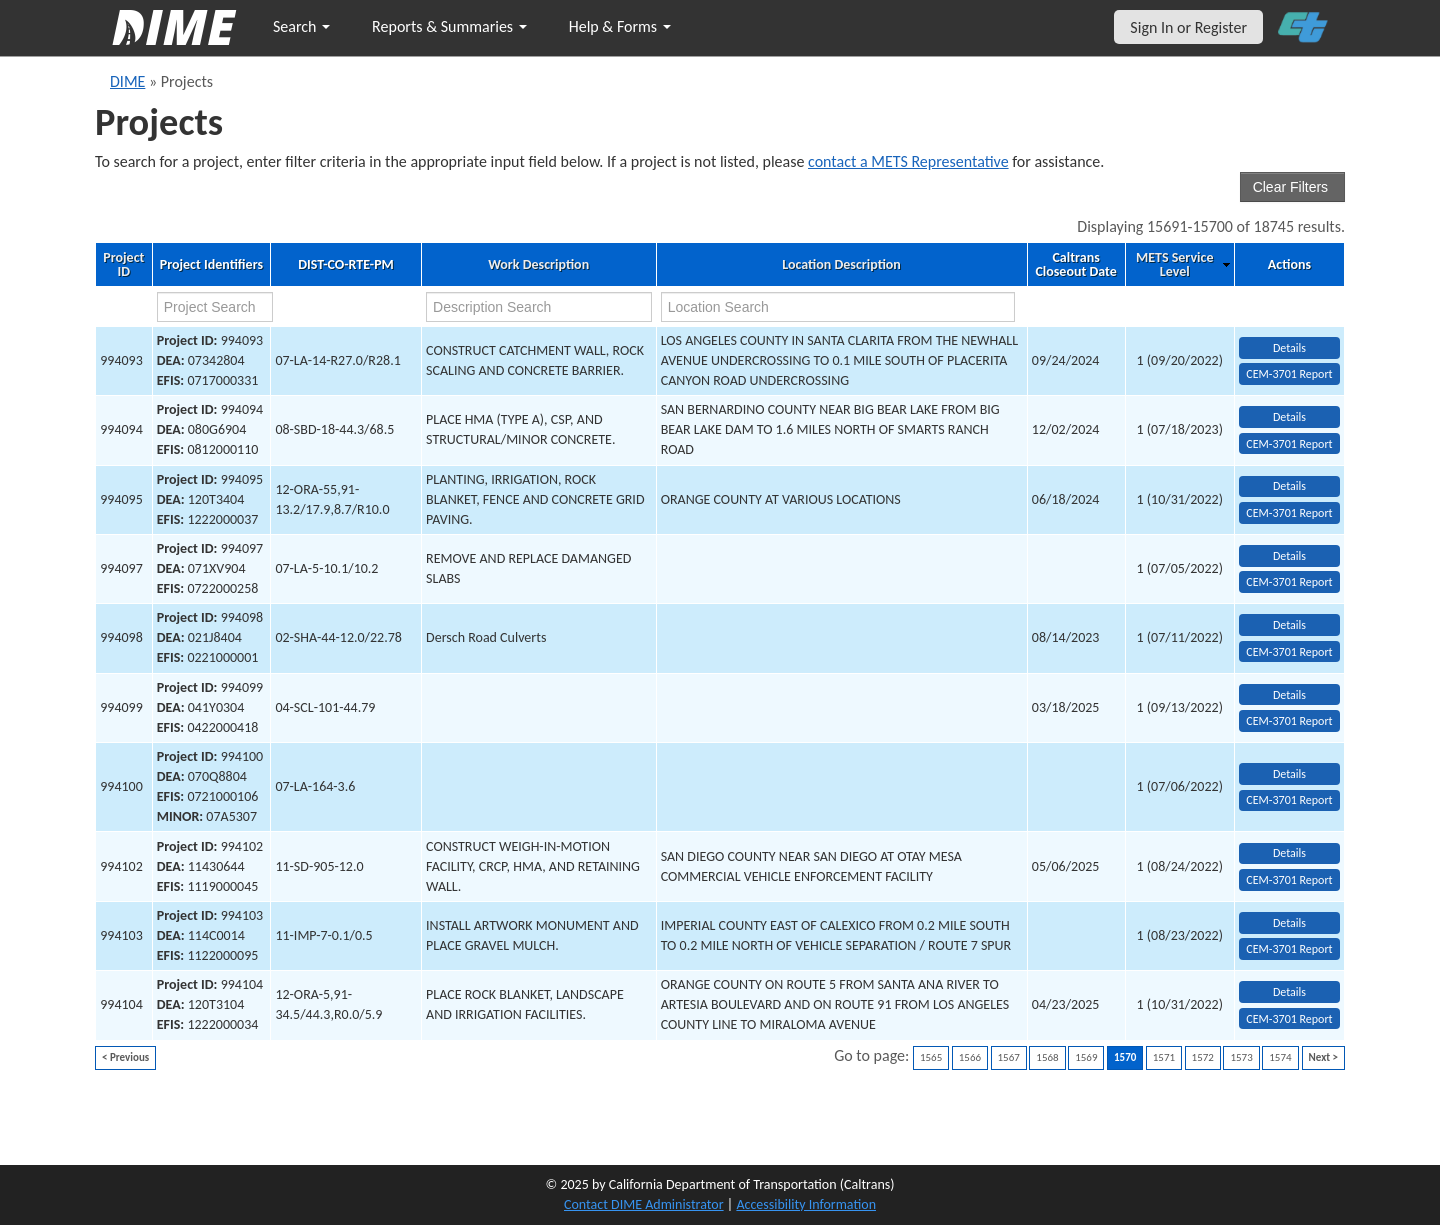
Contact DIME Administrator (644, 1204)
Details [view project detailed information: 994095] (1289, 486)
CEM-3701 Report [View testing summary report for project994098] (1289, 652)
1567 (1009, 1057)
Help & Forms (620, 26)
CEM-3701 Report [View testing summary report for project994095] (1289, 513)
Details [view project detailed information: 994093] (1289, 348)
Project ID (123, 265)
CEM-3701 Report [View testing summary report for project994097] (1289, 582)
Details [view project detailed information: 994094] (1289, 417)
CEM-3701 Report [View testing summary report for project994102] (1289, 880)
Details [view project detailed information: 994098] (1289, 625)
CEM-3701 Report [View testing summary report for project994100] (1289, 800)
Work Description (538, 265)
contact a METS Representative (908, 161)
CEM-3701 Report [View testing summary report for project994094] (1289, 444)
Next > (1323, 1057)
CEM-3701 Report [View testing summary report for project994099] (1289, 721)
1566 (970, 1057)
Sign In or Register (1188, 27)
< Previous (125, 1057)
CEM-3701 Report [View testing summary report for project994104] (1289, 1019)
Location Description (841, 265)
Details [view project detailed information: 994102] (1289, 853)
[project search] (215, 307)
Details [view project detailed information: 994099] (1289, 695)
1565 (931, 1057)
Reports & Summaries (449, 26)
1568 (1047, 1057)
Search (301, 26)
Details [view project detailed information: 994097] (1289, 556)
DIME (127, 81)
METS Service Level (1174, 265)
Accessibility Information (806, 1204)
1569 (1086, 1057)
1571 (1164, 1057)
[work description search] (539, 307)
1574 (1280, 1057)
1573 (1241, 1057)
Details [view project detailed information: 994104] (1289, 992)
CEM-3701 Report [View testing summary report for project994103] (1289, 949)
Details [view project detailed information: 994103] (1289, 923)
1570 (1125, 1057)
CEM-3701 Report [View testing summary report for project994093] (1289, 374)
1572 (1203, 1057)
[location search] (838, 307)
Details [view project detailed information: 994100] (1289, 774)
